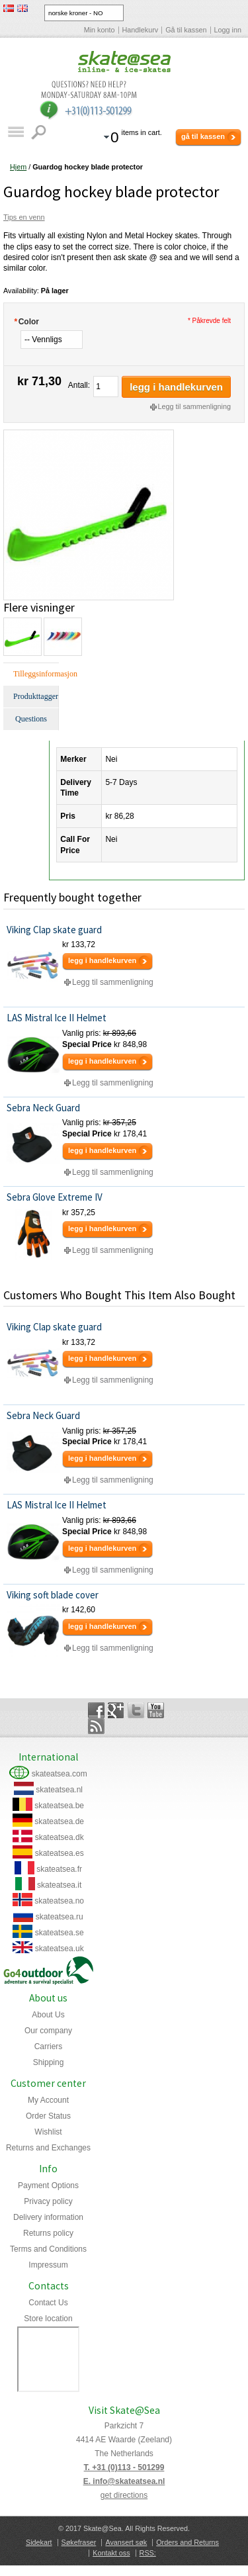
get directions (124, 2495)
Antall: (79, 385)
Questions (31, 718)
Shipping (48, 2062)
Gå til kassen (185, 30)
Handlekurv (140, 30)
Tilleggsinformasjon (36, 673)
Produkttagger (35, 696)
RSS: (148, 2553)
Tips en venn (24, 217)
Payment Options (48, 2185)
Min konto (99, 30)
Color (26, 321)
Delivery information (48, 2217)
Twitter (136, 1710)
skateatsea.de (59, 1821)
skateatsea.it (59, 1885)
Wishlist (48, 2132)
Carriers (48, 2046)
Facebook (96, 1710)
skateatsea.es (59, 1853)
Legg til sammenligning (194, 406)
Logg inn (227, 30)
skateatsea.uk (59, 1948)
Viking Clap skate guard (54, 929)
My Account (48, 2100)
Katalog (15, 132)
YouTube (155, 1710)
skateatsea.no (59, 1901)
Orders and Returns (187, 2542)
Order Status (48, 2116)
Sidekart (39, 2542)
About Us (48, 2014)
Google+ (116, 1710)
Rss (96, 1726)
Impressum (47, 2265)
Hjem (18, 167)
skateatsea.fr (59, 1869)
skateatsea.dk (59, 1837)
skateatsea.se (59, 1932)
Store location (48, 2318)
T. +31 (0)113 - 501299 (124, 2467)
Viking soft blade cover (53, 1594)
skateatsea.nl (59, 1789)
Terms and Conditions (48, 2249)
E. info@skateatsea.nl (124, 2481)
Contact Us (47, 2302)
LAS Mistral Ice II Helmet (56, 1017)
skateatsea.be (59, 1805)
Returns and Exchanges (48, 2147)
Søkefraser (79, 2542)
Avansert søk (126, 2542)
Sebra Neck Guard (43, 1107)
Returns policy (48, 2233)
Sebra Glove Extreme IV (55, 1197)
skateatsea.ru (59, 1916)
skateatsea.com (59, 1773)
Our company (48, 2030)
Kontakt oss (111, 2553)
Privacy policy (48, 2201)
